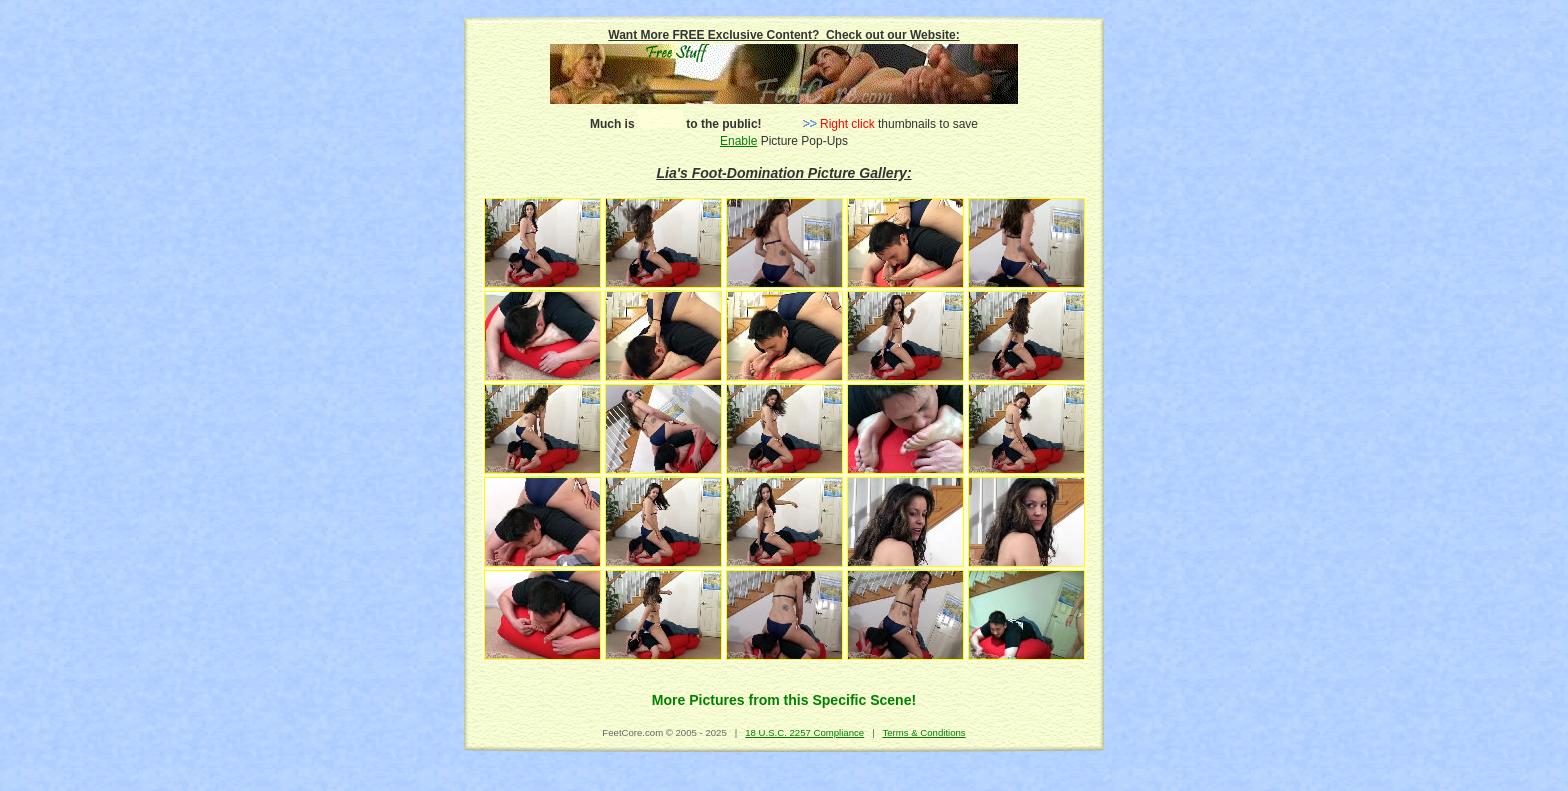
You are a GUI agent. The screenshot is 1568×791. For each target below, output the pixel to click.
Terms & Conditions (923, 732)
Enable (738, 141)
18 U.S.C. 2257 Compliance (804, 732)
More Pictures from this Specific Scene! (784, 700)
